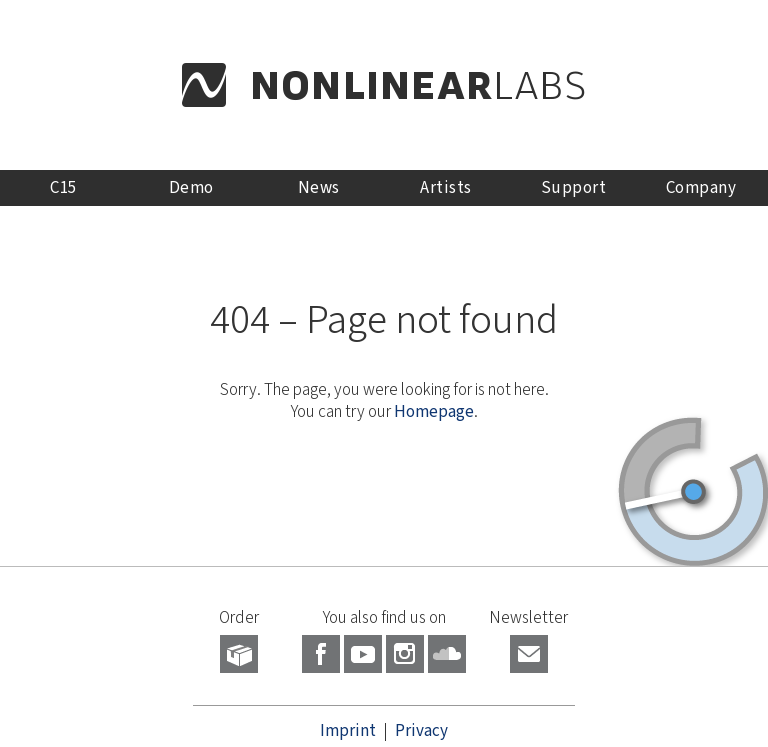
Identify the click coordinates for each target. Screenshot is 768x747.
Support (574, 187)
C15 (63, 187)
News (319, 187)
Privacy (421, 730)
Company (701, 187)
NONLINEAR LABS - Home (384, 85)
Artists (446, 187)
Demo (191, 187)
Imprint (348, 730)
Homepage (434, 411)
